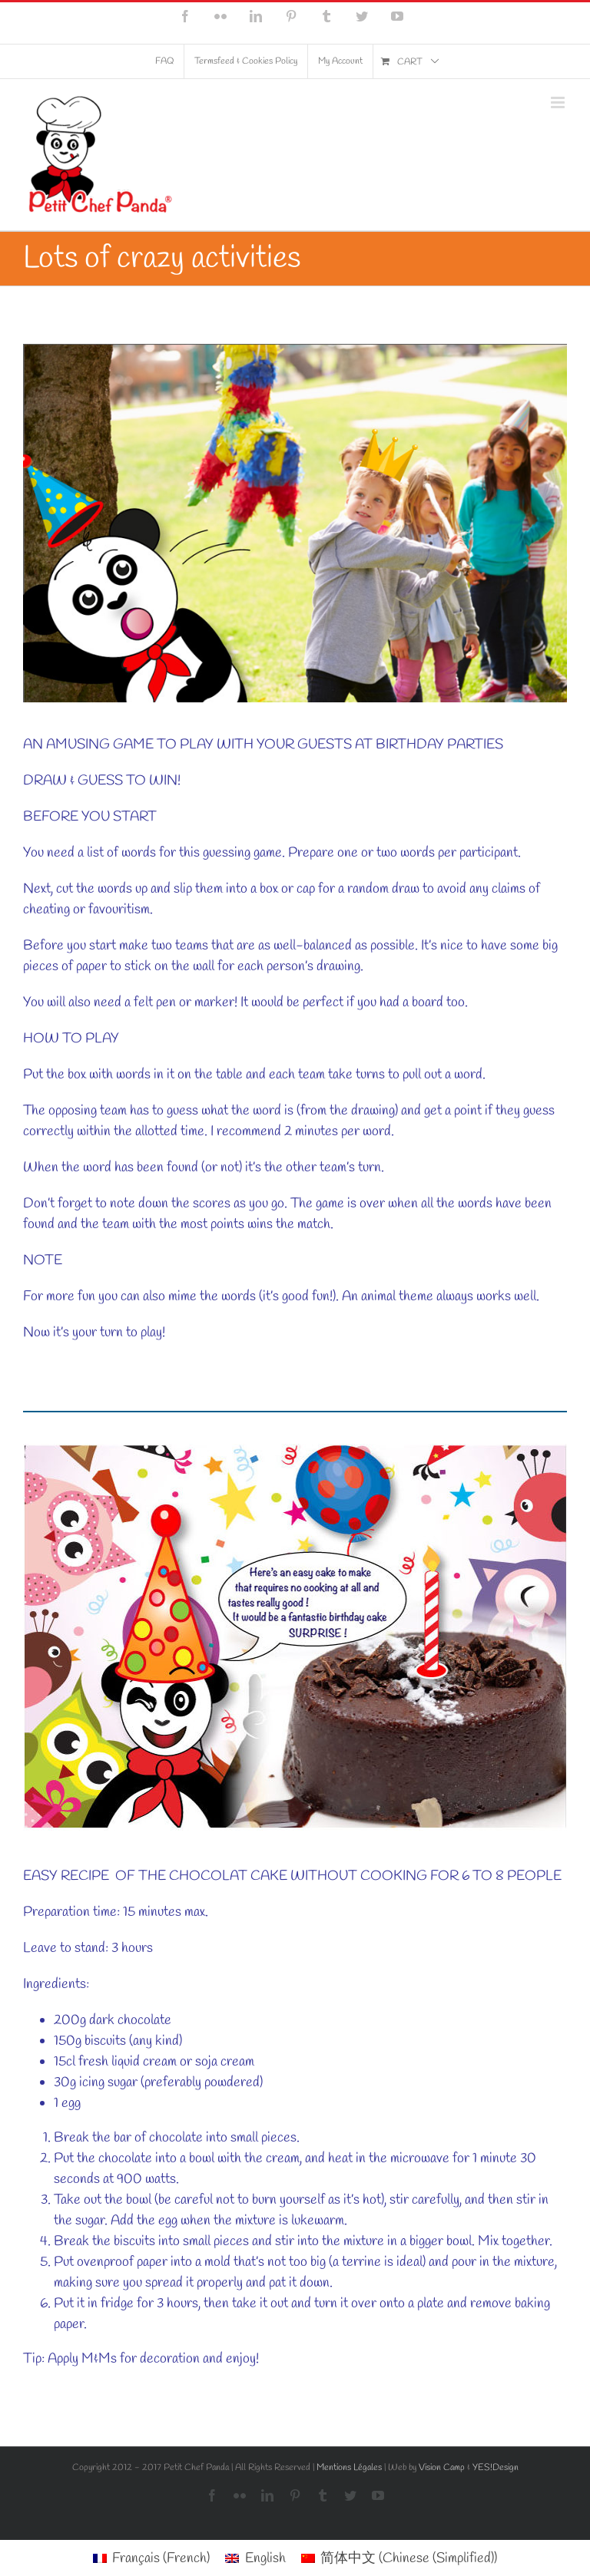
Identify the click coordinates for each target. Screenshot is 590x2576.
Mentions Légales (349, 2468)
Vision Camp (442, 2468)
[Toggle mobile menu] (559, 102)
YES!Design (495, 2468)
